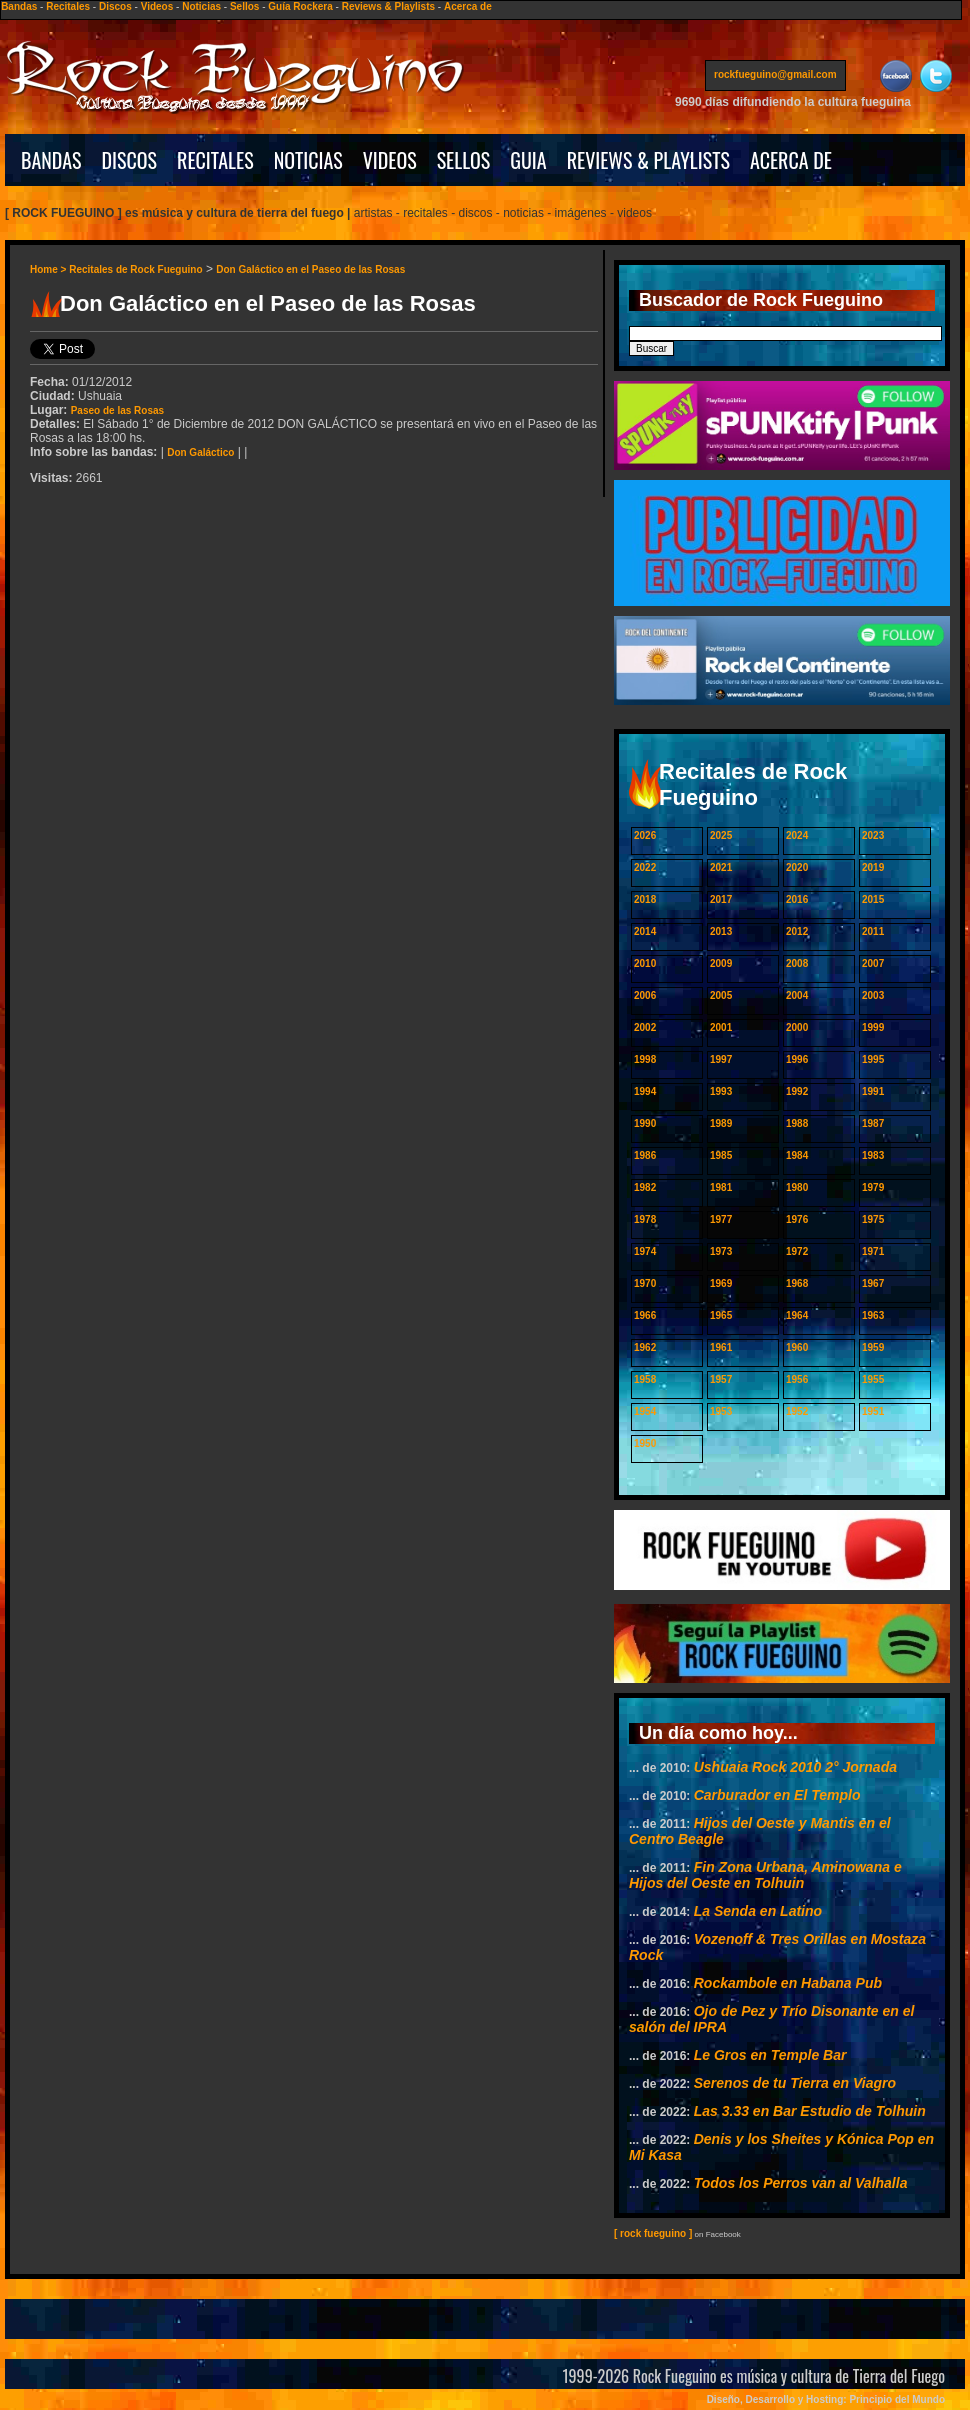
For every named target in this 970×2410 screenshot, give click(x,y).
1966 (645, 1315)
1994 (645, 1091)
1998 (645, 1059)
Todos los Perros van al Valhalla (801, 2183)
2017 (721, 899)
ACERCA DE (791, 160)
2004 (797, 995)
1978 (645, 1219)
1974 (645, 1251)
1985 (721, 1155)
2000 (797, 1027)
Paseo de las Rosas (117, 410)
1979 (873, 1187)
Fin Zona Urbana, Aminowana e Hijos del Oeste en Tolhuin (765, 1875)
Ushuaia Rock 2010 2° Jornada (795, 1767)
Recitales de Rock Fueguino (135, 269)
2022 (645, 867)
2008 (797, 963)
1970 (645, 1283)
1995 (873, 1059)
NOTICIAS (308, 160)
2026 (645, 835)
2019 (873, 867)
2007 (873, 963)
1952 (797, 1411)
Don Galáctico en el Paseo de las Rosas (310, 269)
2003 (873, 995)
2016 (797, 899)
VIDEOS (390, 160)
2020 (797, 867)
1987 (873, 1123)
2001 (721, 1027)
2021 (721, 867)
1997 (721, 1059)
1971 (873, 1251)
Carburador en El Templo (777, 1795)
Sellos (244, 6)
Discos (115, 6)
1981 (721, 1187)
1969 (721, 1283)
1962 (645, 1347)
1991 (873, 1091)
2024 (797, 835)
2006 (645, 995)
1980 (797, 1187)
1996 (797, 1059)
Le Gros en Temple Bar (770, 2055)
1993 (721, 1091)
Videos (157, 6)
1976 (797, 1219)
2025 (721, 835)
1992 (797, 1091)
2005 (721, 995)
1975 (873, 1219)
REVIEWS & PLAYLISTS (648, 160)
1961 (721, 1347)
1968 (797, 1283)
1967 (873, 1283)
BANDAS (51, 160)
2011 (873, 931)
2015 (873, 899)
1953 (721, 1411)
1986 (645, 1155)
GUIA (528, 160)
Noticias (201, 6)
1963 (873, 1315)
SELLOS (464, 160)
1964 (797, 1315)
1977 (721, 1219)
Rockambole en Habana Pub (788, 1983)
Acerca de (468, 6)
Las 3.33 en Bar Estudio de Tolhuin (810, 2111)
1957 (721, 1379)
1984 (797, 1155)
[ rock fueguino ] (653, 2233)
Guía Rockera (300, 6)
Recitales (68, 6)
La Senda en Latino (758, 1911)
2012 (797, 931)
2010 (645, 963)
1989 (721, 1123)
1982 (645, 1187)
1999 (873, 1027)
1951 (873, 1411)
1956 (797, 1379)
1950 (645, 1443)
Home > (49, 269)
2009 (721, 963)
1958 (645, 1379)
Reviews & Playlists (388, 6)
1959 (873, 1347)
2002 (645, 1027)
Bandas (19, 6)
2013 (721, 931)
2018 (645, 899)
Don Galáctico (200, 452)
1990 (645, 1123)
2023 (873, 835)
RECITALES (215, 160)
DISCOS (130, 160)
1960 (797, 1347)
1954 (645, 1411)
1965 (721, 1315)
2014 (645, 931)
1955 (873, 1379)
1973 (721, 1251)
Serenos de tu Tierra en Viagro (795, 2083)
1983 (873, 1155)
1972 (797, 1251)
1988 (797, 1123)
